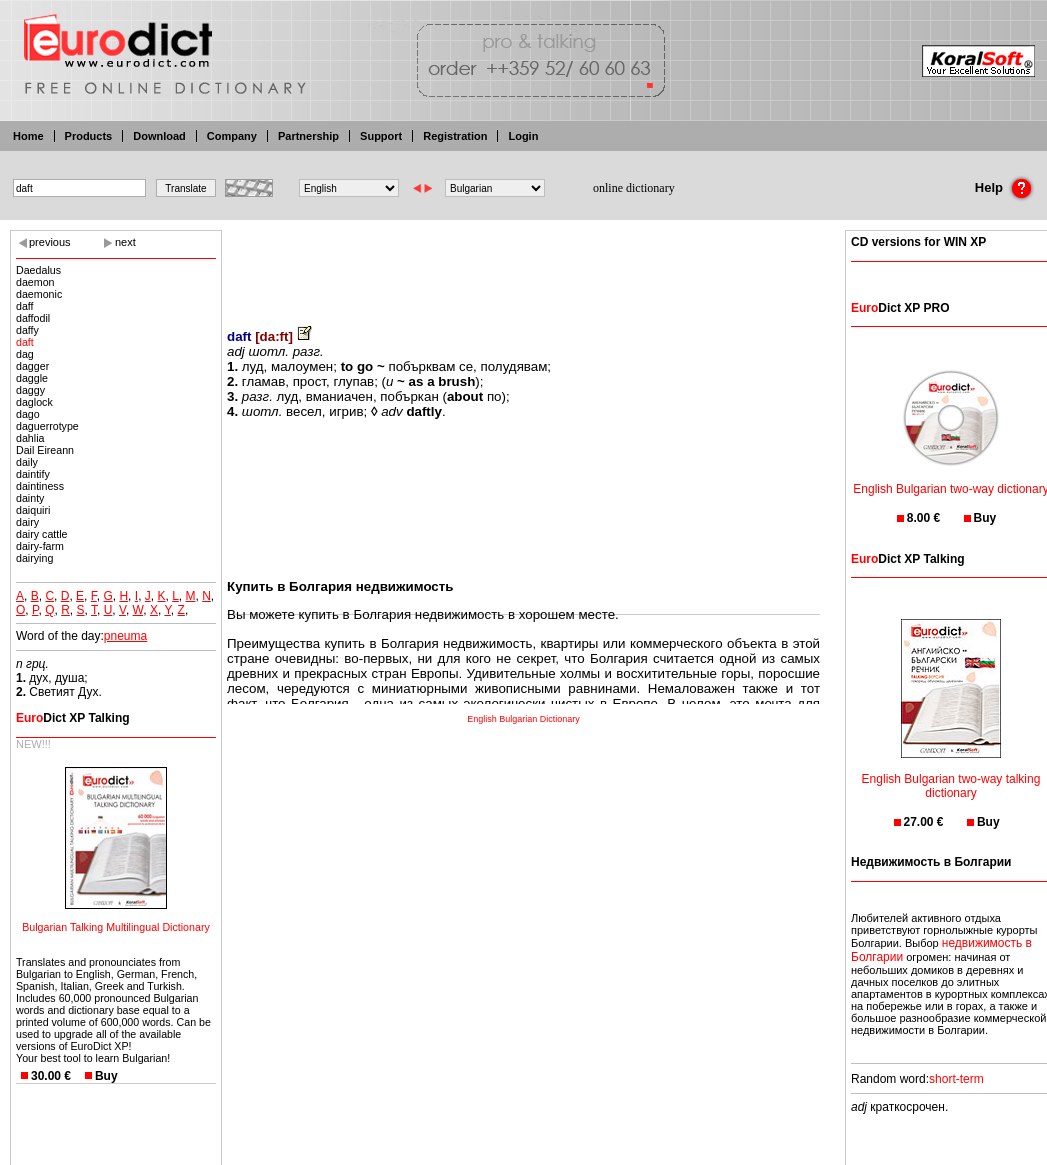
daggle (32, 378)
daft (25, 342)
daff (25, 306)
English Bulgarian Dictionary (523, 719)
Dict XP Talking (73, 718)
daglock (34, 402)
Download (159, 136)
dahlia (30, 438)
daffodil (33, 318)
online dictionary (634, 188)
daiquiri (33, 510)
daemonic (39, 294)
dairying (34, 558)
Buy (106, 1076)
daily (27, 462)
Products (89, 136)
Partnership (308, 136)
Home (28, 136)
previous (50, 242)
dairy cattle (42, 534)
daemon (35, 282)
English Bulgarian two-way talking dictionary (951, 773)
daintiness (40, 486)
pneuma (125, 636)
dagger (32, 366)
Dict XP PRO (900, 308)
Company (232, 136)
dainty (30, 498)
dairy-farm (40, 546)
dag (25, 354)
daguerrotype (47, 426)
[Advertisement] (524, 265)
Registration (455, 136)
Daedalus (38, 270)
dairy (27, 522)
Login (523, 136)
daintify (33, 474)
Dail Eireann (45, 450)
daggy (30, 390)
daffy (27, 330)
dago (28, 414)
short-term (956, 1079)
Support (381, 136)
